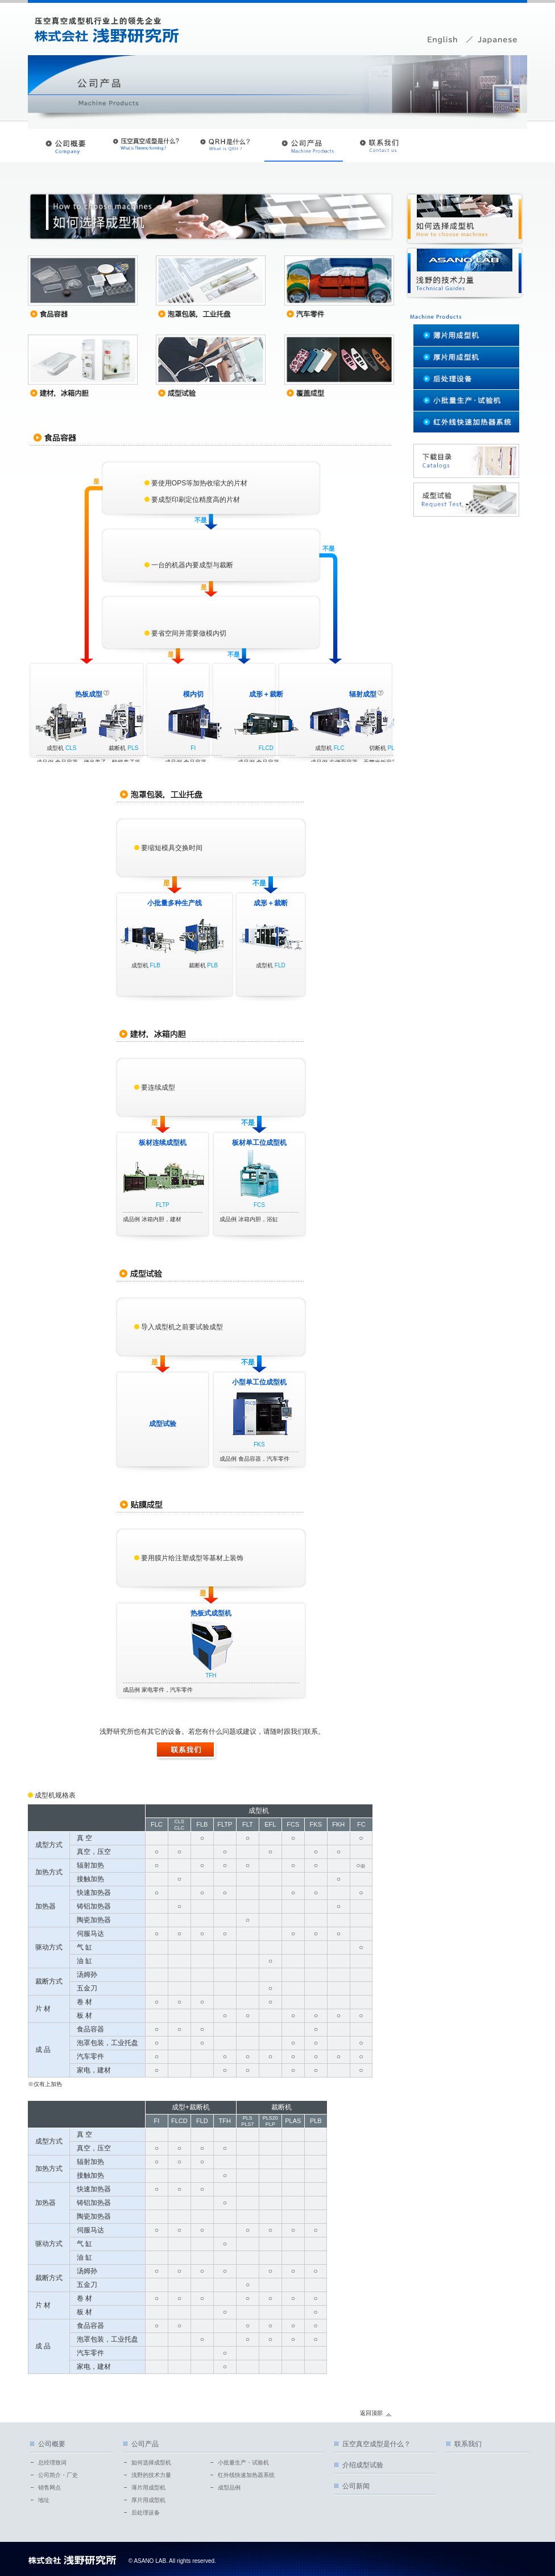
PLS (132, 748)
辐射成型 (362, 694)
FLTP (162, 1205)
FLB (155, 965)
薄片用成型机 (148, 2487)
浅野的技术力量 (151, 2475)
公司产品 (145, 2444)
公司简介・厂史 (58, 2475)
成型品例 (229, 2487)
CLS (70, 748)
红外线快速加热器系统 (246, 2475)
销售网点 (49, 2487)
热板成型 (88, 694)
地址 (43, 2500)
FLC (339, 748)
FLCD (266, 748)
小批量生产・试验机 (243, 2462)
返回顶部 (371, 2413)
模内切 (193, 694)
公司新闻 (356, 2486)
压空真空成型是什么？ (376, 2444)
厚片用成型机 (148, 2500)
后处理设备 (145, 2512)
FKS (259, 1444)
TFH (210, 1675)
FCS (259, 1205)
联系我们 (468, 2444)
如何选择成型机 (151, 2462)
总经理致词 (52, 2462)
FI (193, 748)
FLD (280, 965)
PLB (212, 965)
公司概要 (51, 2444)
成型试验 (162, 1424)
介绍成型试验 (362, 2465)
